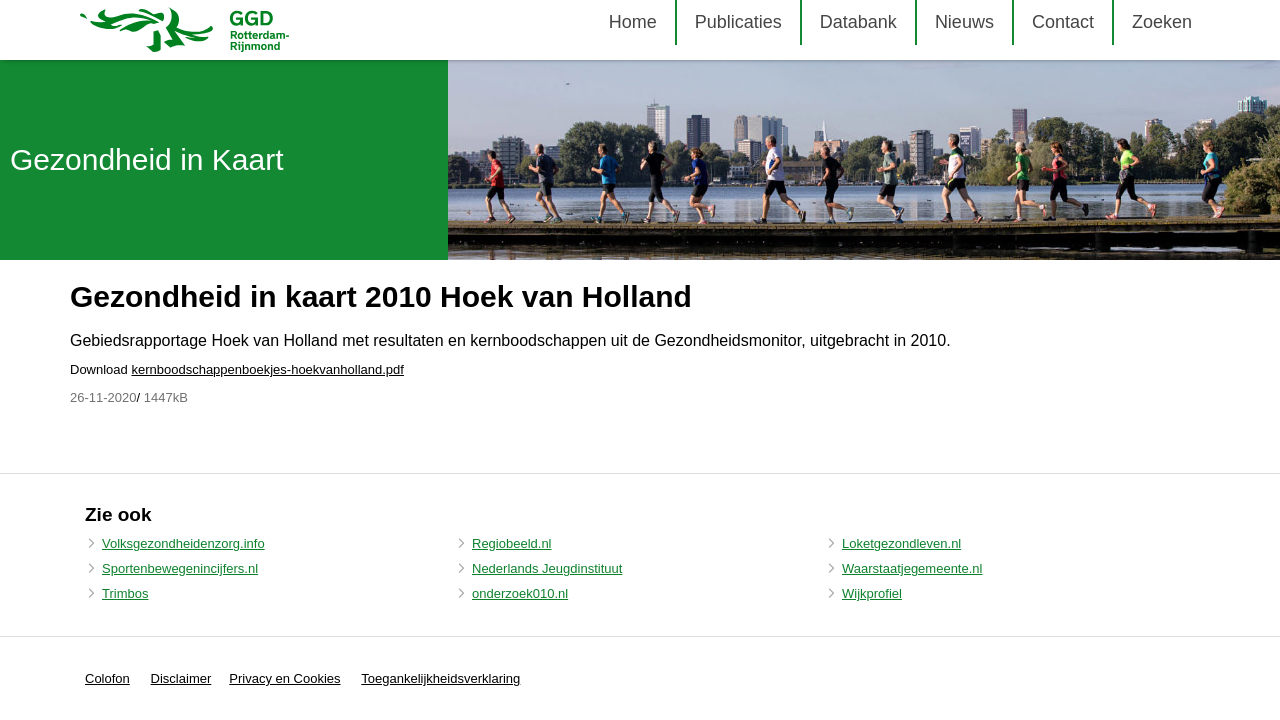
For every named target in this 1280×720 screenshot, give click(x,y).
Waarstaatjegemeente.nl (912, 568)
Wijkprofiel (872, 593)
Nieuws (964, 22)
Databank (858, 22)
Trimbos (125, 593)
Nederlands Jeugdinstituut (547, 568)
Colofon (107, 678)
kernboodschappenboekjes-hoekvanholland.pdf (267, 369)
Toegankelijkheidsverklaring (440, 678)
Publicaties (738, 22)
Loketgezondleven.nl (901, 543)
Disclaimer (181, 678)
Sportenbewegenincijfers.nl (180, 568)
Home (633, 22)
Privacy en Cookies (284, 678)
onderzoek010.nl (520, 593)
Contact (1063, 22)
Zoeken (1162, 22)
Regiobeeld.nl (512, 543)
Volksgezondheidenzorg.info (183, 543)
